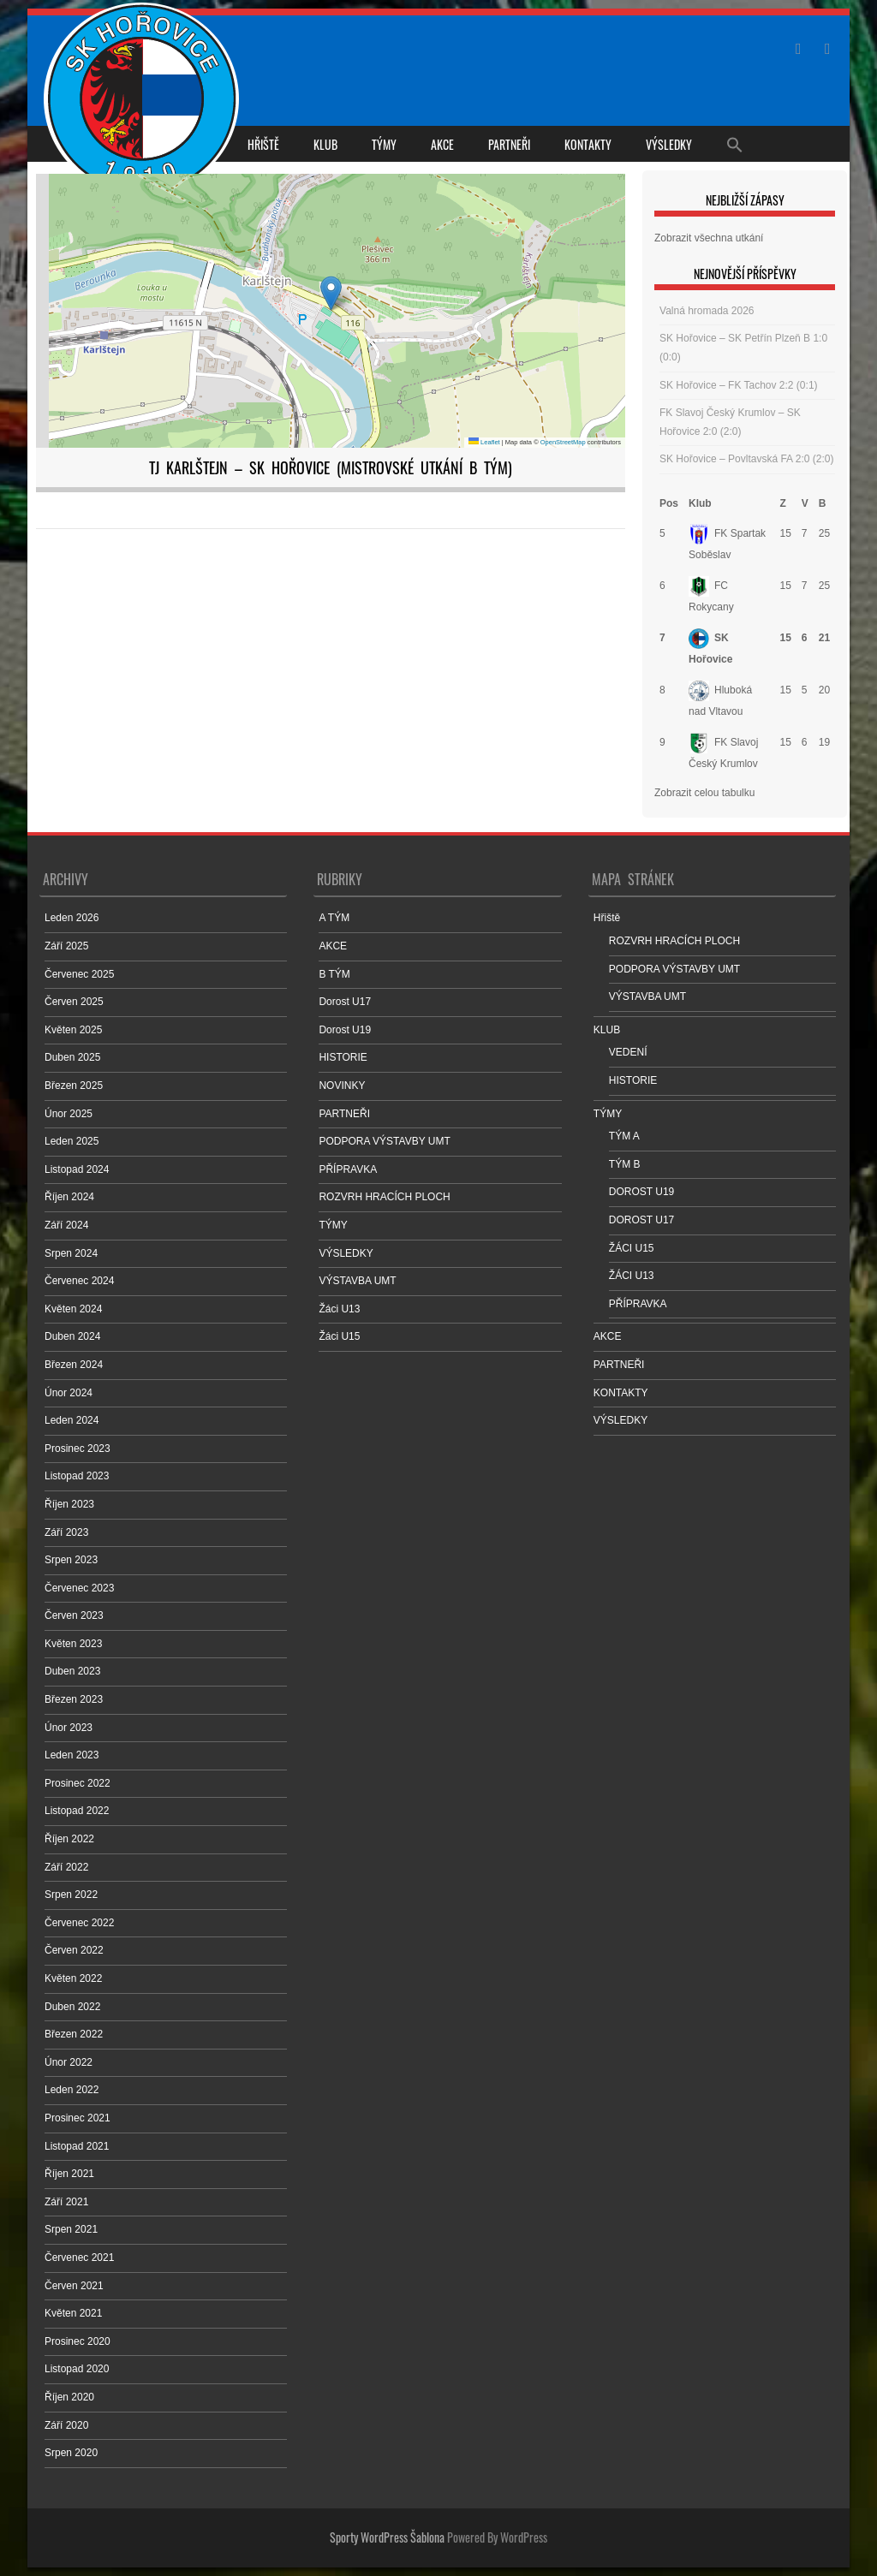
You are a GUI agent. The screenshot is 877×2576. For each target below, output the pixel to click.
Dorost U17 (345, 1002)
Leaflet (484, 442)
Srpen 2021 (71, 2229)
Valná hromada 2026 (707, 311)
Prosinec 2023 (77, 1449)
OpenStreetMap (563, 442)
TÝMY (384, 144)
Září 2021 (66, 2202)
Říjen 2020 (69, 2397)
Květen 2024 (73, 1309)
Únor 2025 (68, 1114)
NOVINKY (342, 1086)
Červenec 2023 (79, 1588)
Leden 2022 (71, 2090)
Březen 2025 (74, 1086)
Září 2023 (66, 1532)
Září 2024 (66, 1225)
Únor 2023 (68, 1728)
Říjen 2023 (69, 1504)
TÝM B (625, 1164)
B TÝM (334, 974)
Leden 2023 (71, 1755)
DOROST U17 (641, 1220)
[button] (331, 293)
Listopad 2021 (77, 2146)
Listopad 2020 (77, 2369)
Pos (668, 503)
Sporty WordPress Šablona (387, 2537)
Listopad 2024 (77, 1169)
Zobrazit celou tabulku (704, 793)
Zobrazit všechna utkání (708, 238)
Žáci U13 (339, 1309)
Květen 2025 (73, 1030)
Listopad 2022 (77, 1811)
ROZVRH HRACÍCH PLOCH (384, 1197)
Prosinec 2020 (77, 2341)
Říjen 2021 (69, 2174)
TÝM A (624, 1136)
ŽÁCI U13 (631, 1276)
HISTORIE (343, 1057)
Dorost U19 (345, 1030)
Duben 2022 (72, 2007)
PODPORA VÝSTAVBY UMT (384, 1141)
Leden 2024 (71, 1420)
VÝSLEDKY (669, 144)
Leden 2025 (71, 1141)
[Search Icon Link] (735, 144)
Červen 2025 (74, 1002)
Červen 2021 (74, 2286)
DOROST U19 (641, 1192)
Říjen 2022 (69, 1839)
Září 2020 (66, 2425)
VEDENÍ (628, 1052)
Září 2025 (66, 946)
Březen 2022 (74, 2034)
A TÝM (334, 918)
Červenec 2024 (79, 1281)
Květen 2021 (73, 2313)
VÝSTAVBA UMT (357, 1281)
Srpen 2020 (71, 2453)
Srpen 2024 (71, 1253)
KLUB (325, 144)
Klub (700, 503)
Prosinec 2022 (77, 1783)
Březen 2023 (74, 1699)
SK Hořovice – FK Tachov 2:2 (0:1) (738, 385)
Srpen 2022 (71, 1895)
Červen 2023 (74, 1615)
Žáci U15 (339, 1336)
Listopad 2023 (77, 1476)
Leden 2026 (71, 918)
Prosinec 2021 (77, 2118)
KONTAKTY (588, 144)
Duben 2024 (72, 1336)
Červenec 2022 (79, 1923)
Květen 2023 (73, 1644)
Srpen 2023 (71, 1560)
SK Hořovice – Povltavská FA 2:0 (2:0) (746, 459)
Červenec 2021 (79, 2258)
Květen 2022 (73, 1978)
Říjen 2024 (69, 1197)
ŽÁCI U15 (631, 1248)
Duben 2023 (72, 1671)
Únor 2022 (68, 2062)
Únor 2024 (68, 1393)
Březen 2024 (74, 1365)
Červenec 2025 (79, 974)
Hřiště (263, 144)
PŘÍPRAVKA (348, 1169)
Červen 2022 (74, 1950)
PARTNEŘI (509, 144)
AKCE (442, 144)
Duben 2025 (72, 1057)
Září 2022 (66, 1867)
